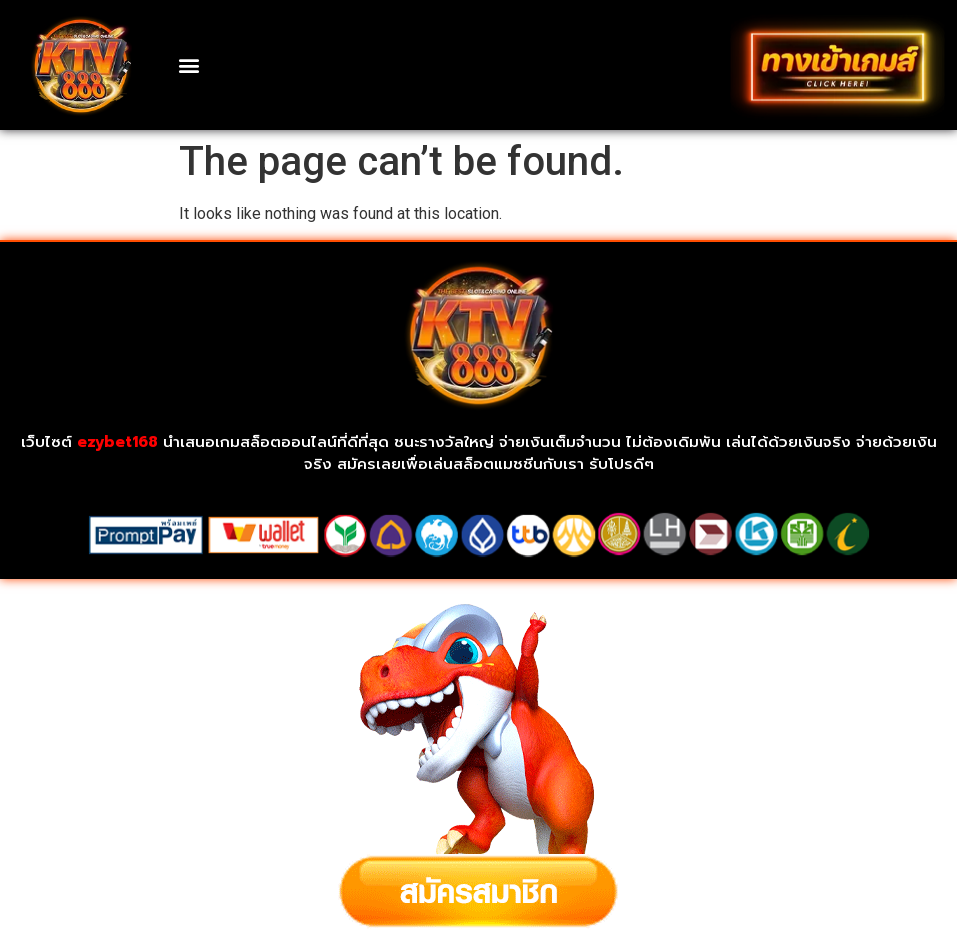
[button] (189, 64)
